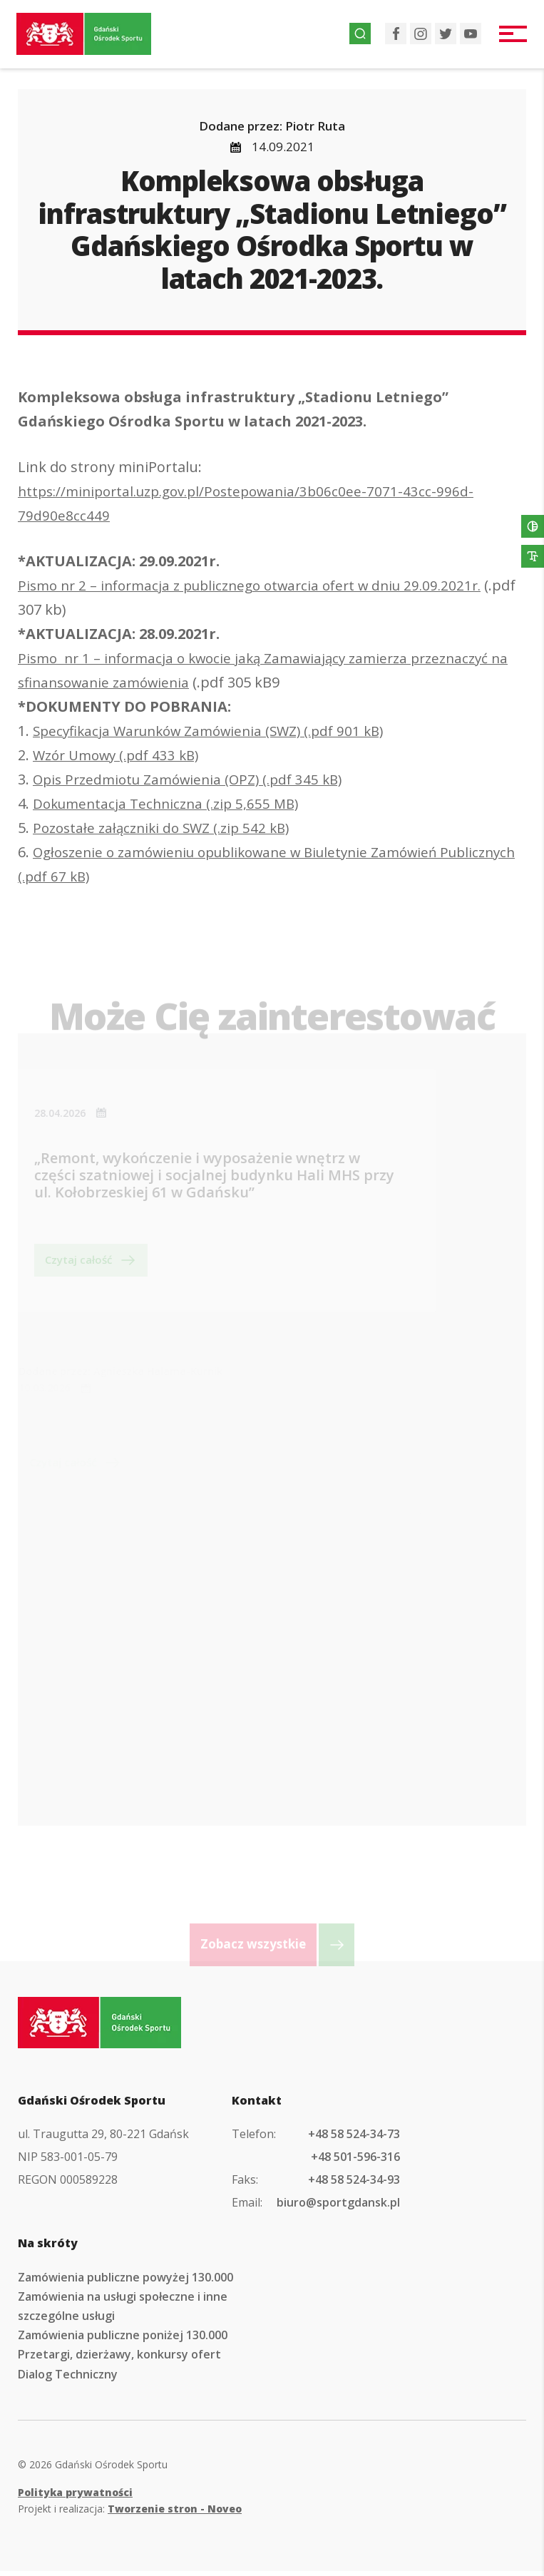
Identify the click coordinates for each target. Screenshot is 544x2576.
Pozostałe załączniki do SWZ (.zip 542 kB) (167, 827)
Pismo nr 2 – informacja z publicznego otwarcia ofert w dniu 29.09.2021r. (261, 585)
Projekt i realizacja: (130, 2513)
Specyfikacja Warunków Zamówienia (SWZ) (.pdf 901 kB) (218, 730)
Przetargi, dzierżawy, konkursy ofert (119, 2359)
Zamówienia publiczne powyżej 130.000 (125, 2281)
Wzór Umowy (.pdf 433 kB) (121, 755)
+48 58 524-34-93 (354, 2184)
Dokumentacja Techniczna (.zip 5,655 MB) (171, 803)
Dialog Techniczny (68, 2378)
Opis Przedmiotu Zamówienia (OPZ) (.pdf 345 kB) (195, 779)
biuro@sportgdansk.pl (338, 2207)
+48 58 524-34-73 (354, 2138)
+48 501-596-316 (355, 2161)
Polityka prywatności (75, 2496)
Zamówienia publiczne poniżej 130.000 (122, 2340)
